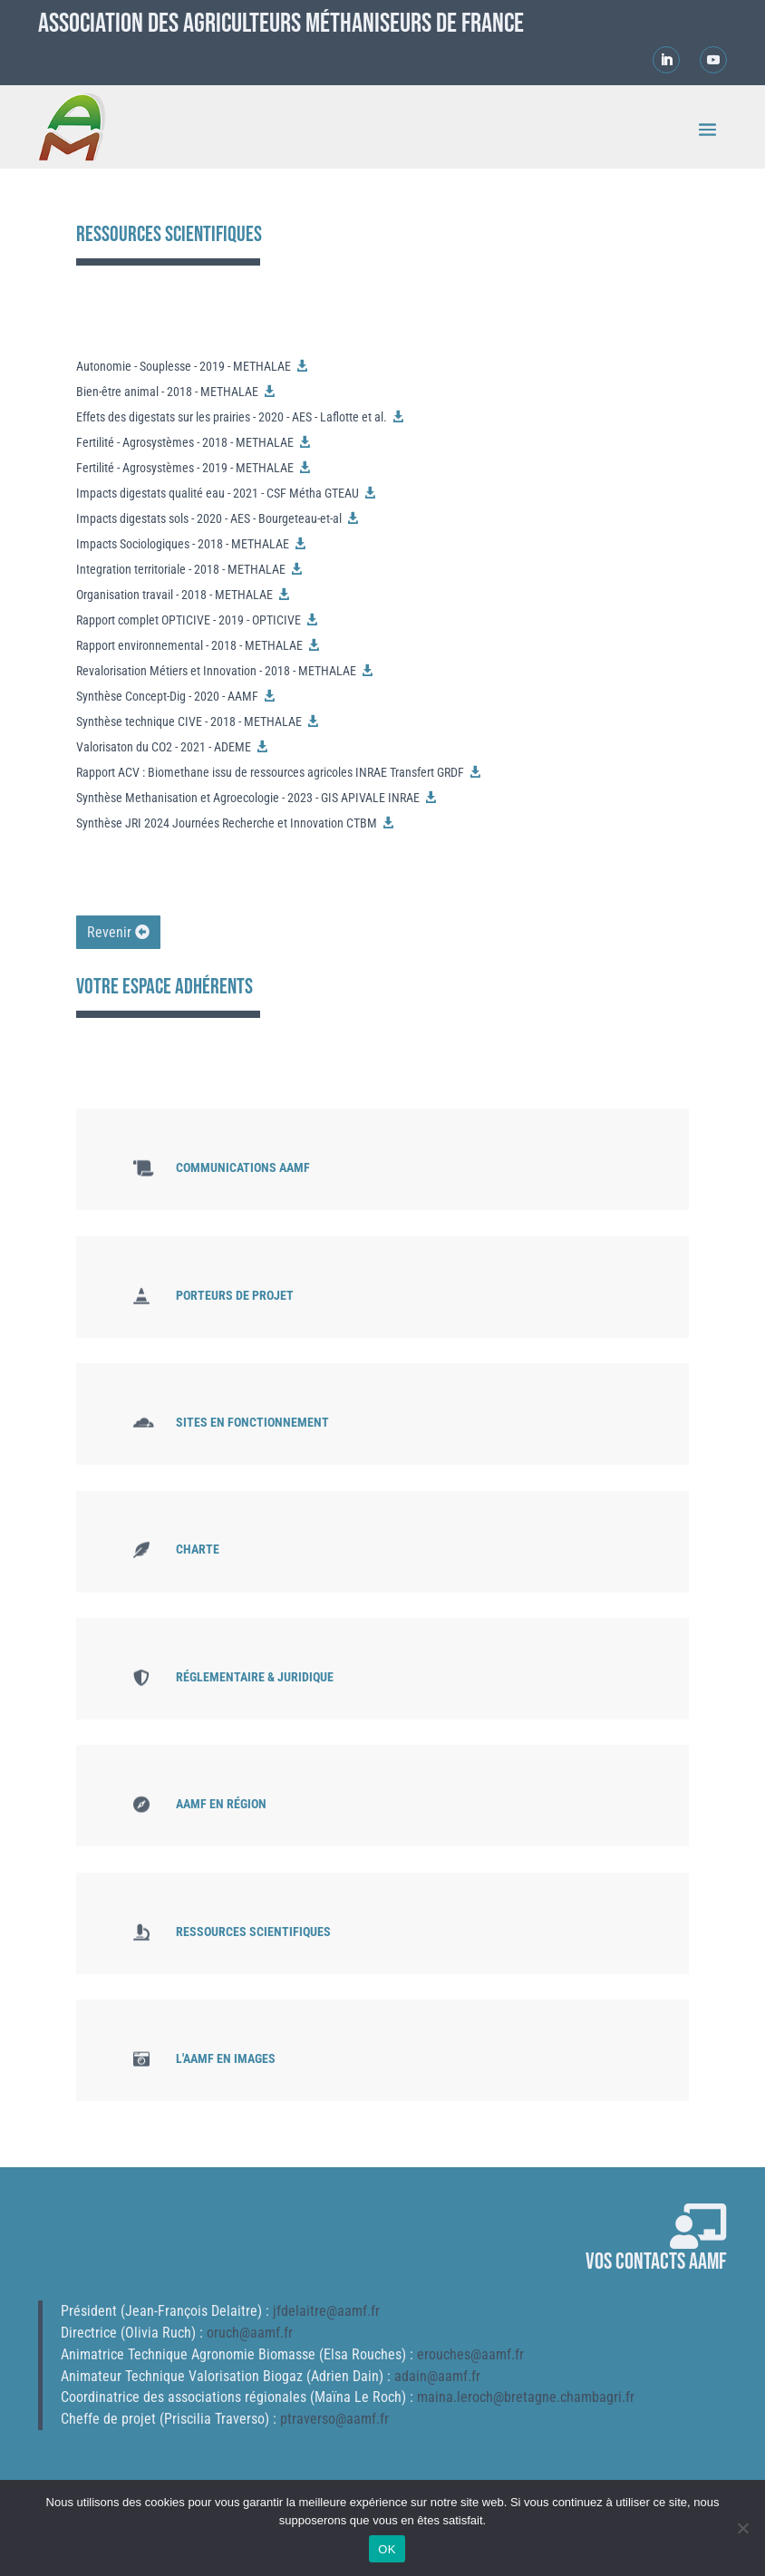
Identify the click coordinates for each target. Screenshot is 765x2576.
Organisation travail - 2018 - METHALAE (174, 594)
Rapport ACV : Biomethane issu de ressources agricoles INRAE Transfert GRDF (270, 772)
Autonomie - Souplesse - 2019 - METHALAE (183, 366)
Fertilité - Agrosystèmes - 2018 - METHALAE (185, 442)
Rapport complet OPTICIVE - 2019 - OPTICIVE (188, 620)
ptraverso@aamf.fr (334, 2418)
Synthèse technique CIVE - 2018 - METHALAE (189, 721)
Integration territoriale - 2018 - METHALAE (181, 569)
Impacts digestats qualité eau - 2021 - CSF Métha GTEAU (217, 493)
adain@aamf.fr (437, 2376)
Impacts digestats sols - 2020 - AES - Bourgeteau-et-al (209, 518)
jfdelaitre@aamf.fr (326, 2310)
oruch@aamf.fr (250, 2332)
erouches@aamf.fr (470, 2354)
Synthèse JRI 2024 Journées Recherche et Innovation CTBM (226, 823)
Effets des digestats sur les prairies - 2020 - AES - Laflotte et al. (231, 417)
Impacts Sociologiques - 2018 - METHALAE (182, 544)
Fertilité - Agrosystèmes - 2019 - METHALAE (185, 467)
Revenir (109, 932)
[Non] (742, 2528)
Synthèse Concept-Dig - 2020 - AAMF (167, 696)
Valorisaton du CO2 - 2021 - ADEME (163, 747)
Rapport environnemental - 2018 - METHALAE (189, 645)
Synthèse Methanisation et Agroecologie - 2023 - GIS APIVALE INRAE (248, 797)
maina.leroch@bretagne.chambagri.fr (525, 2397)
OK (386, 2549)
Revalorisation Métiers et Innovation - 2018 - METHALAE (216, 670)
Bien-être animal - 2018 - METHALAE (167, 391)
